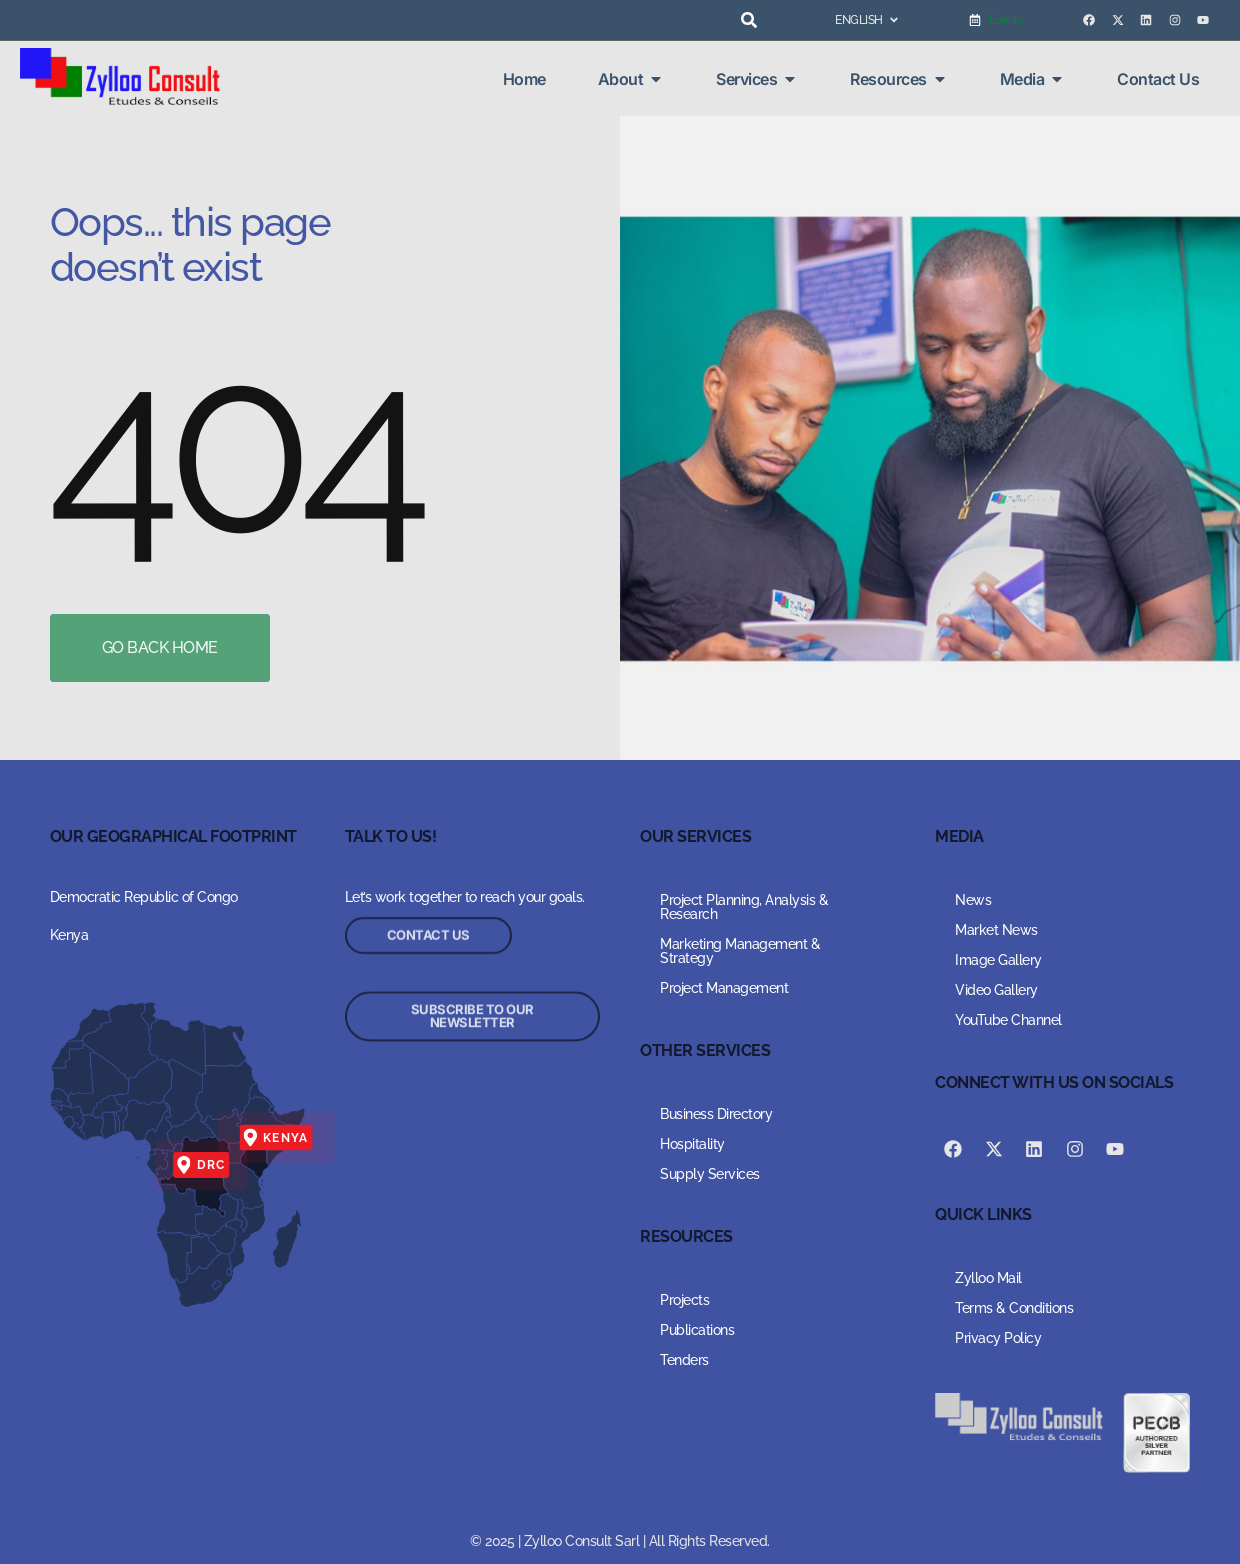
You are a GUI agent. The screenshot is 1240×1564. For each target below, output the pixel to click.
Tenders (684, 1360)
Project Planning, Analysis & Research (744, 907)
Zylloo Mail (988, 1278)
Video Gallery (996, 990)
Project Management (724, 988)
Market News (996, 930)
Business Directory (716, 1114)
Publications (697, 1330)
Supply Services (710, 1174)
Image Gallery (998, 960)
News (973, 900)
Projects (684, 1300)
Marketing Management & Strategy (740, 951)
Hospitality (692, 1144)
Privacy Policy (998, 1338)
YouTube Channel (1008, 1020)
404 (233, 445)
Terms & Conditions (1014, 1308)
